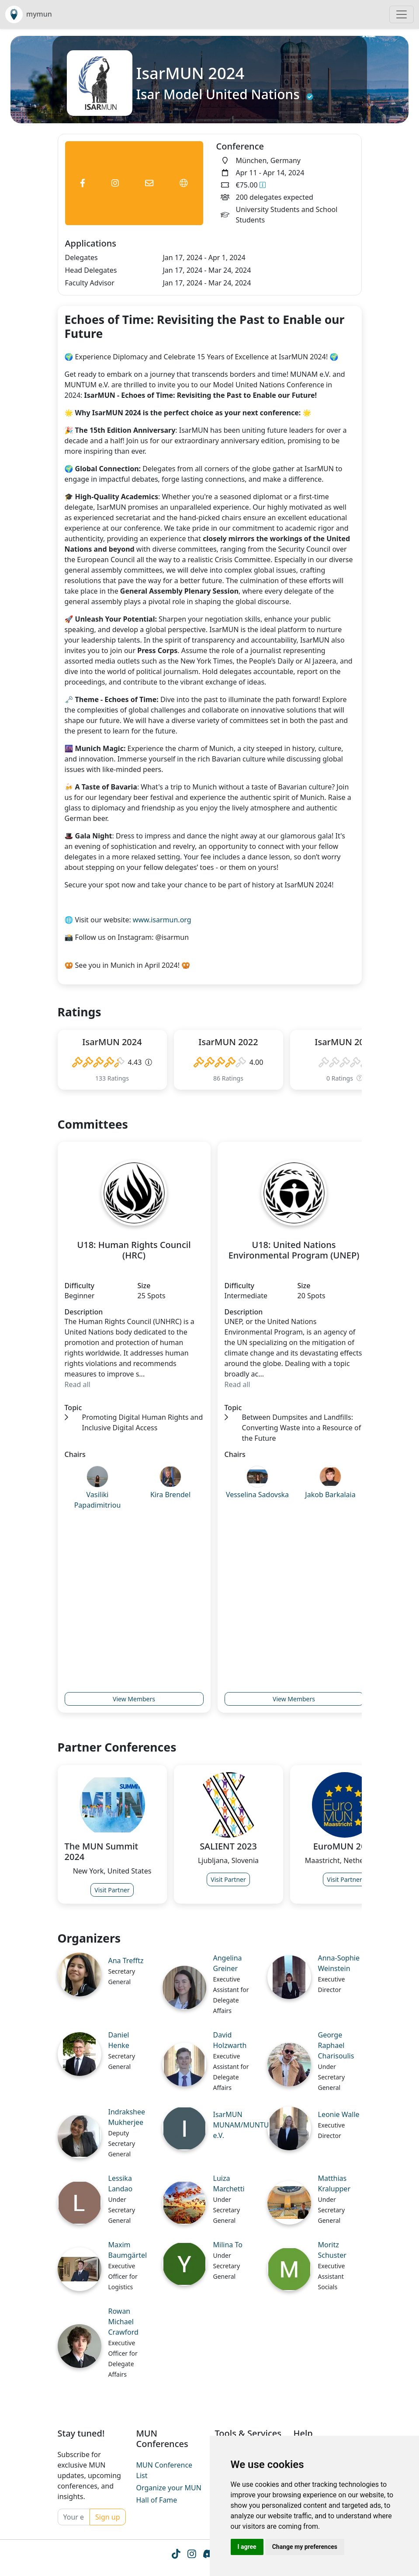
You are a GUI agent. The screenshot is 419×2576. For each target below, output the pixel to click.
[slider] (98, 1062)
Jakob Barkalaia (330, 1494)
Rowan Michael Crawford (123, 2321)
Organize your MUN (168, 2488)
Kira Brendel (170, 1494)
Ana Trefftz (126, 1960)
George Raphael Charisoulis (336, 2045)
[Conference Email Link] (149, 183)
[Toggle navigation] (401, 14)
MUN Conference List (164, 2470)
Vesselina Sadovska (257, 1494)
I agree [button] (247, 2546)
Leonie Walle (339, 2114)
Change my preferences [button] (304, 2546)
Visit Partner (112, 1890)
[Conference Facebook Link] (83, 183)
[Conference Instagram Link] (115, 183)
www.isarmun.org (161, 920)
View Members (134, 1699)
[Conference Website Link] (183, 183)
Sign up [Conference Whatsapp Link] (107, 2517)
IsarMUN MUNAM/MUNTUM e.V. (244, 2125)
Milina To (227, 2244)
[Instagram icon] (191, 2555)
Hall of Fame (156, 2500)
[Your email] (74, 2517)
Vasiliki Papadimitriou (97, 1500)
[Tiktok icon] (175, 2555)
